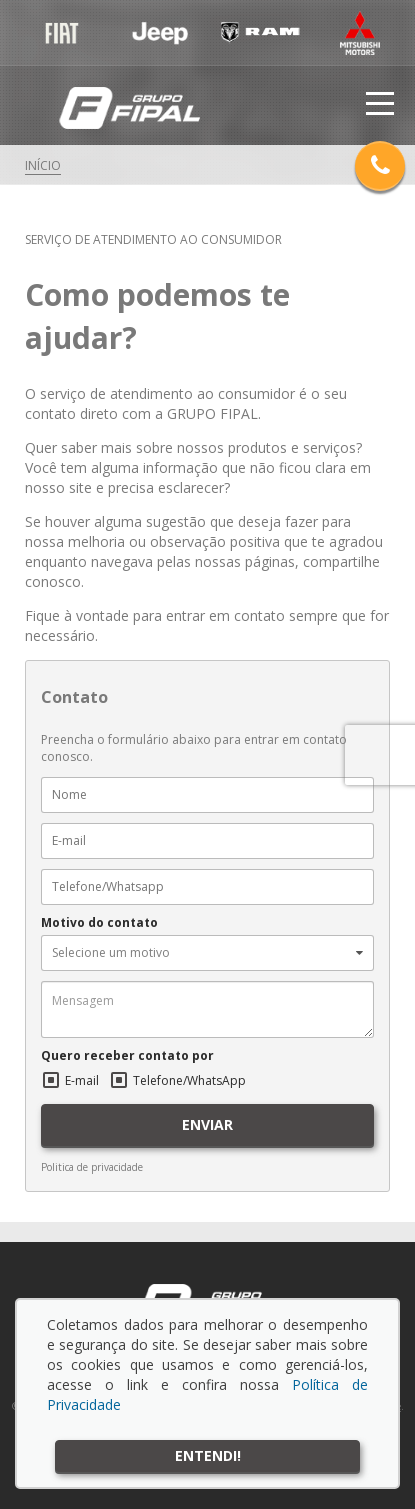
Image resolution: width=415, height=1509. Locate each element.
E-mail (82, 1081)
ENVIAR (207, 1124)
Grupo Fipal (129, 108)
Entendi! (208, 1455)
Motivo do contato (99, 923)
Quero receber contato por (127, 1056)
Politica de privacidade (92, 1167)
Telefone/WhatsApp (189, 1081)
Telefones (380, 164)
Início (43, 165)
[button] (207, 953)
